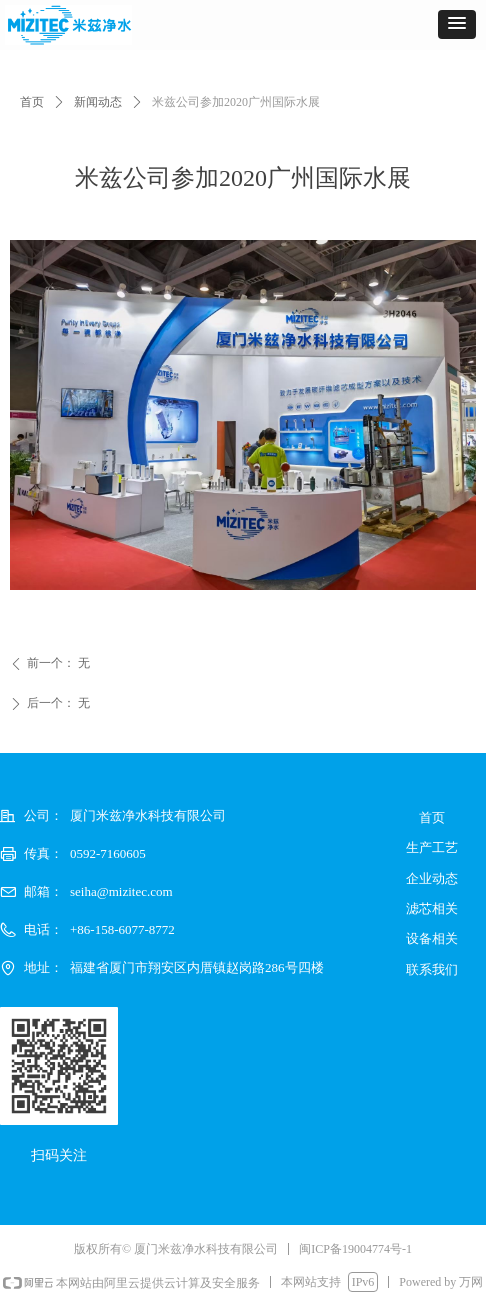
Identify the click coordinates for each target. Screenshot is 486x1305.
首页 (32, 102)
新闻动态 (98, 102)
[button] (457, 24)
